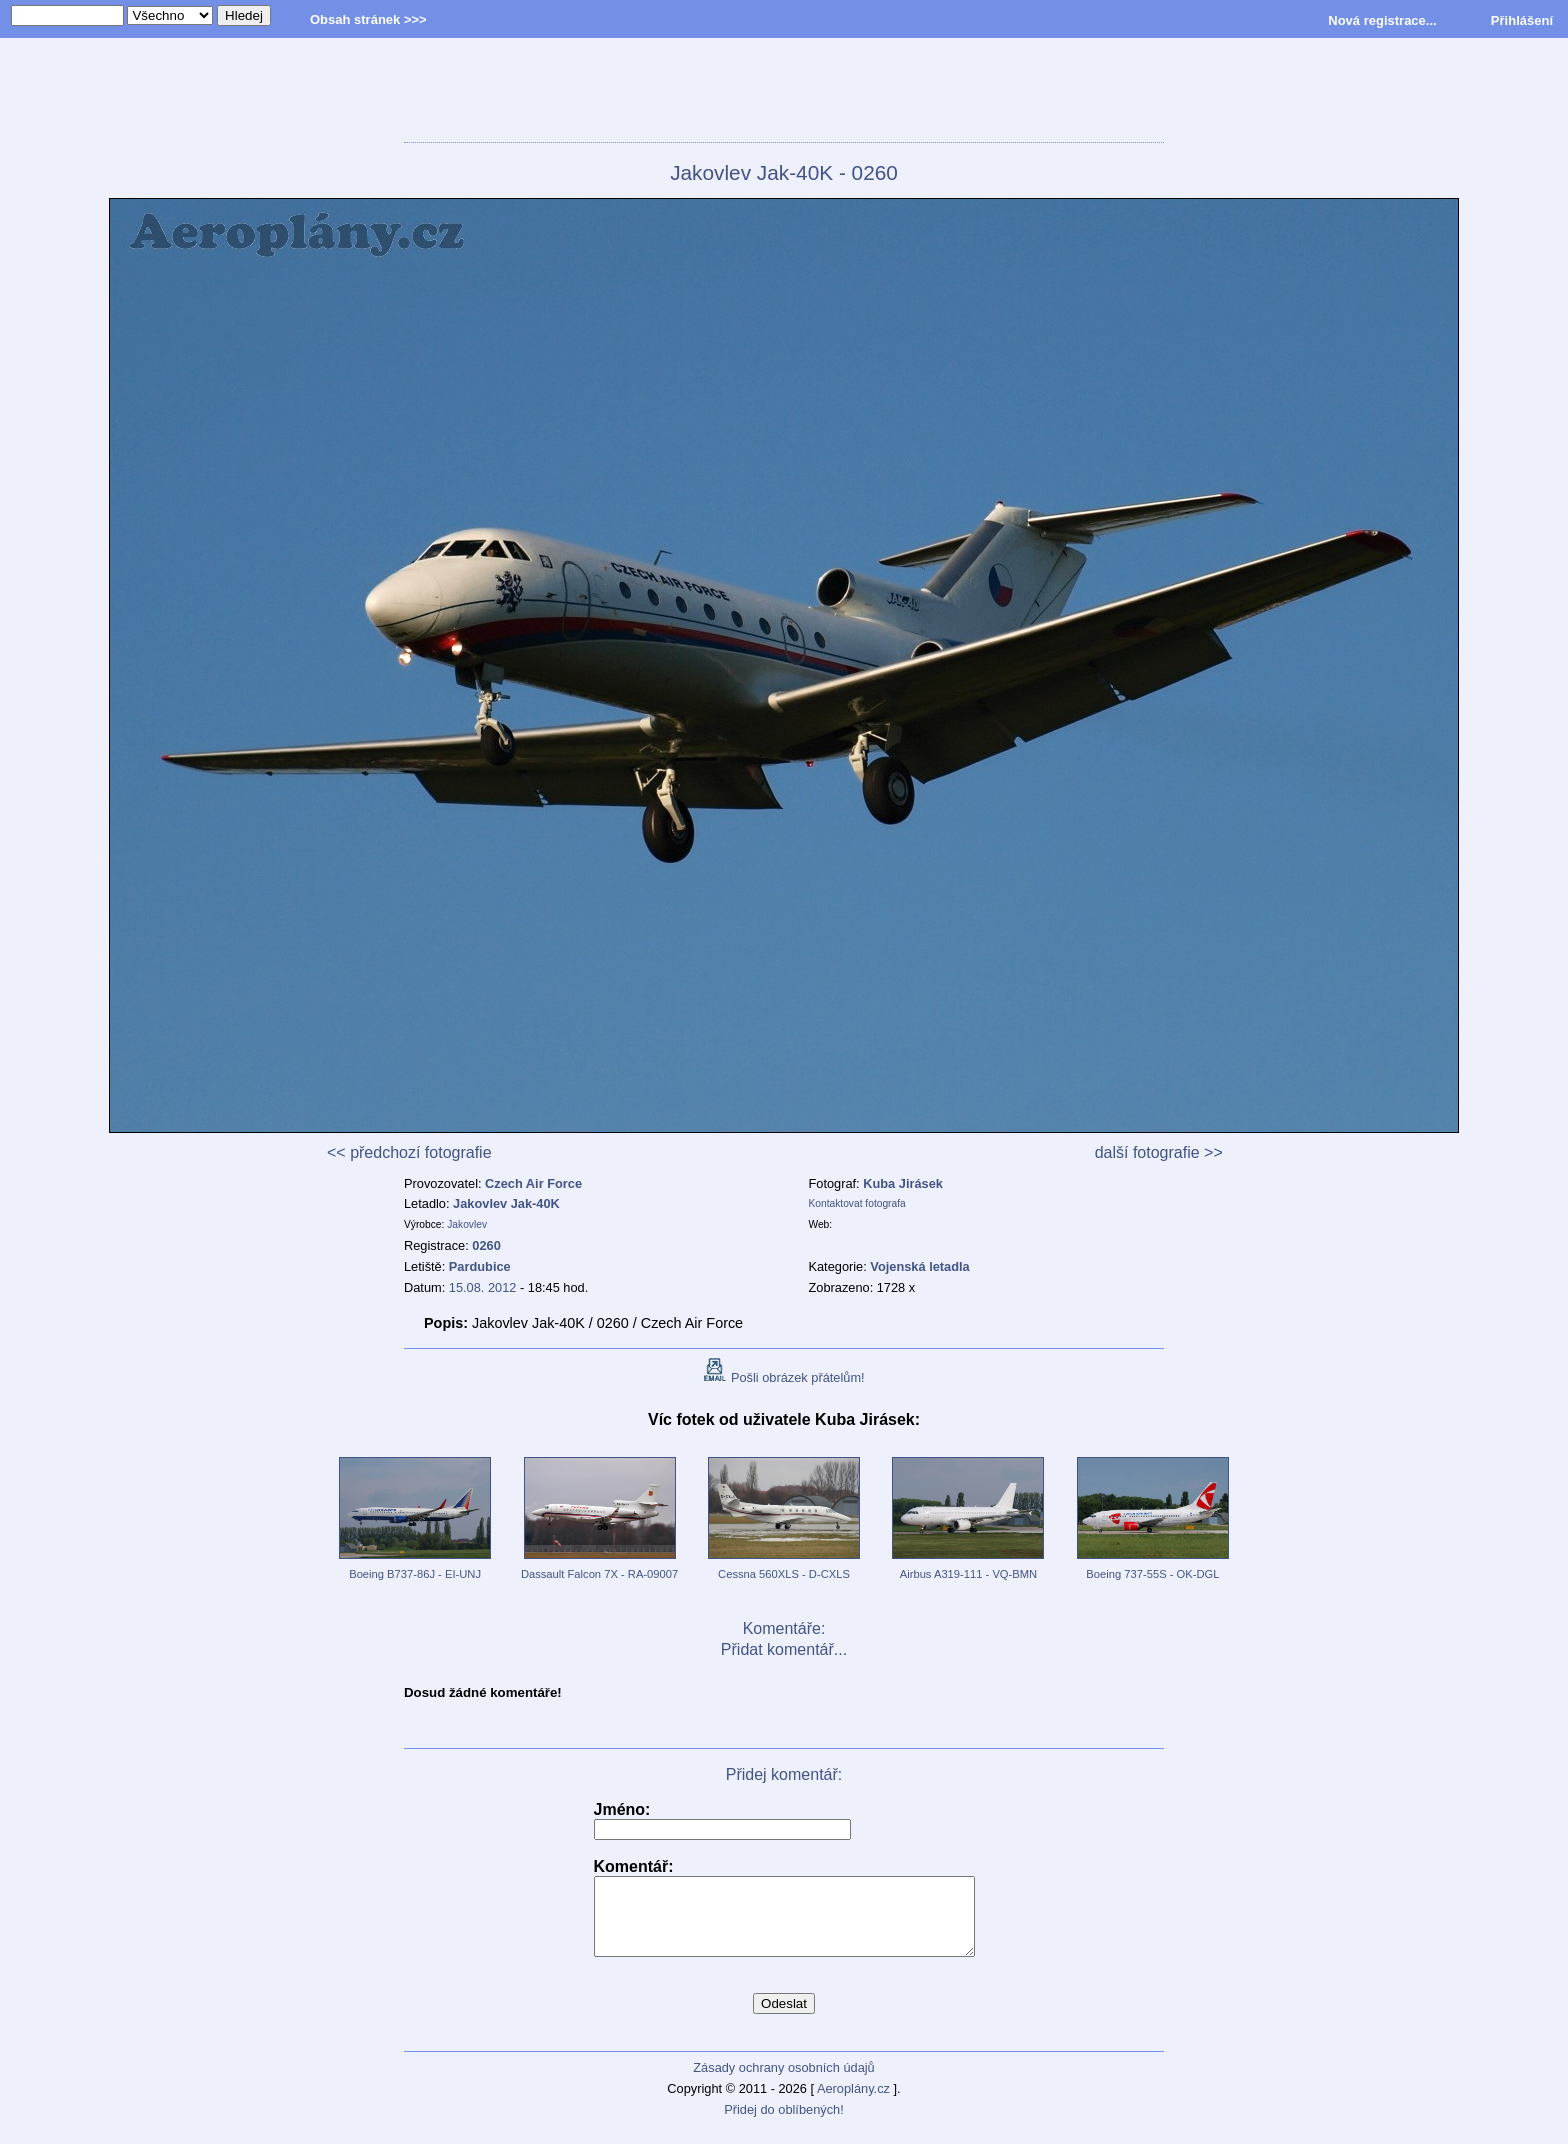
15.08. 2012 (483, 1287)
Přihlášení (1522, 20)
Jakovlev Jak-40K (506, 1203)
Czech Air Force (533, 1183)
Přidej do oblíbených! (784, 2124)
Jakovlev (467, 1224)
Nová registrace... (1382, 20)
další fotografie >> (1159, 1152)
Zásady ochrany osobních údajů (783, 2082)
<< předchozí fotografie (409, 1152)
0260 (486, 1245)
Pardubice (480, 1266)
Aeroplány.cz (853, 2103)
